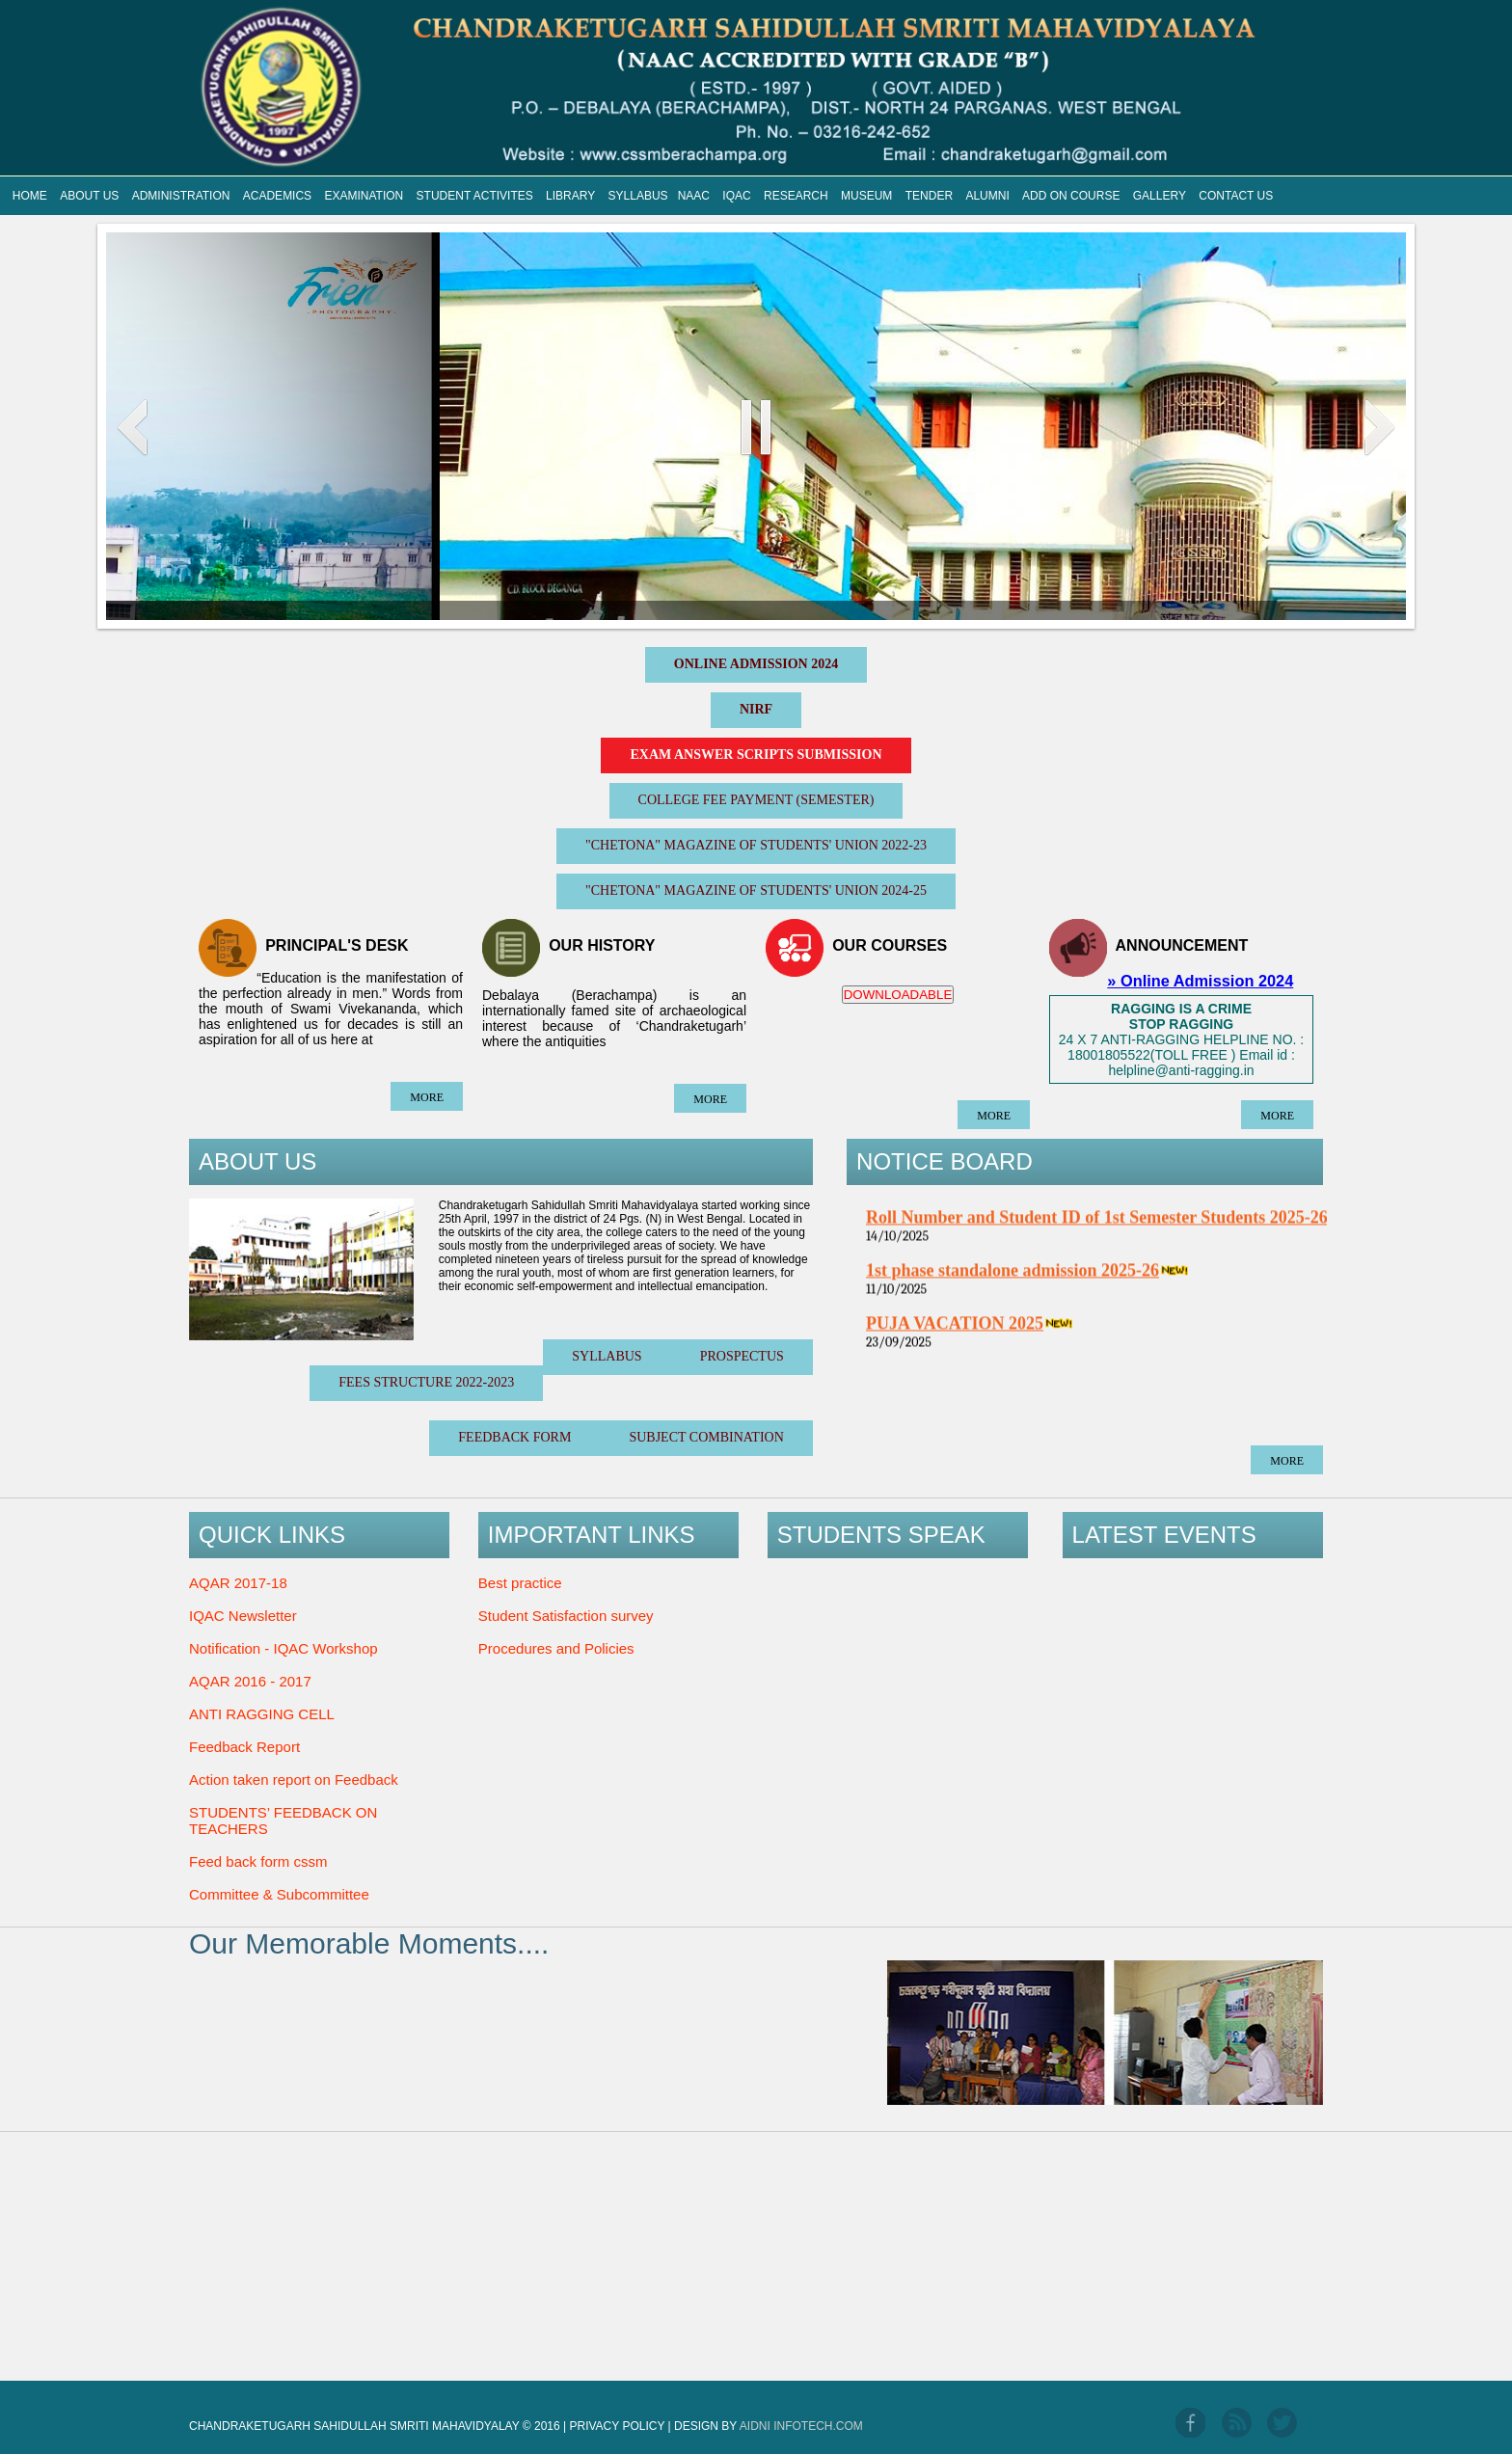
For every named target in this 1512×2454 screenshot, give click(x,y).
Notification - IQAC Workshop (283, 1648)
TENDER (929, 195)
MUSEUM (866, 195)
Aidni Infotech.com (801, 2426)
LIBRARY (570, 195)
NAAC (694, 195)
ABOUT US (89, 195)
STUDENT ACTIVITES (475, 195)
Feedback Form (514, 1437)
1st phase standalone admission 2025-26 (1012, 1282)
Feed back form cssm (258, 1861)
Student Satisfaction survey (566, 1615)
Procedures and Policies (556, 1648)
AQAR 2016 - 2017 (250, 1681)
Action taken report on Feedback (293, 1779)
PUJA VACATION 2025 (954, 1335)
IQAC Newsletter (243, 1615)
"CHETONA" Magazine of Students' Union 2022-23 (756, 845)
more (427, 1097)
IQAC (736, 195)
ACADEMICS (277, 195)
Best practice (520, 1583)
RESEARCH (796, 195)
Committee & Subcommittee (279, 1894)
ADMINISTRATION (181, 195)
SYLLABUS (638, 195)
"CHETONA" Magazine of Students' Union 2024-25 (756, 890)
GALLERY (1159, 195)
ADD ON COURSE (1071, 195)
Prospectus (742, 1356)
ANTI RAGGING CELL (262, 1714)
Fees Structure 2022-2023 (426, 1382)
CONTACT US (1236, 195)
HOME (30, 195)
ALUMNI (987, 195)
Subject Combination (706, 1437)
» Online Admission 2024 (1200, 980)
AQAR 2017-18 (238, 1583)
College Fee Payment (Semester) (756, 800)
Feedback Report (244, 1747)
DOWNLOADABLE (898, 994)
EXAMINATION (363, 195)
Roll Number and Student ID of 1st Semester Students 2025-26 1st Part (1128, 1229)
